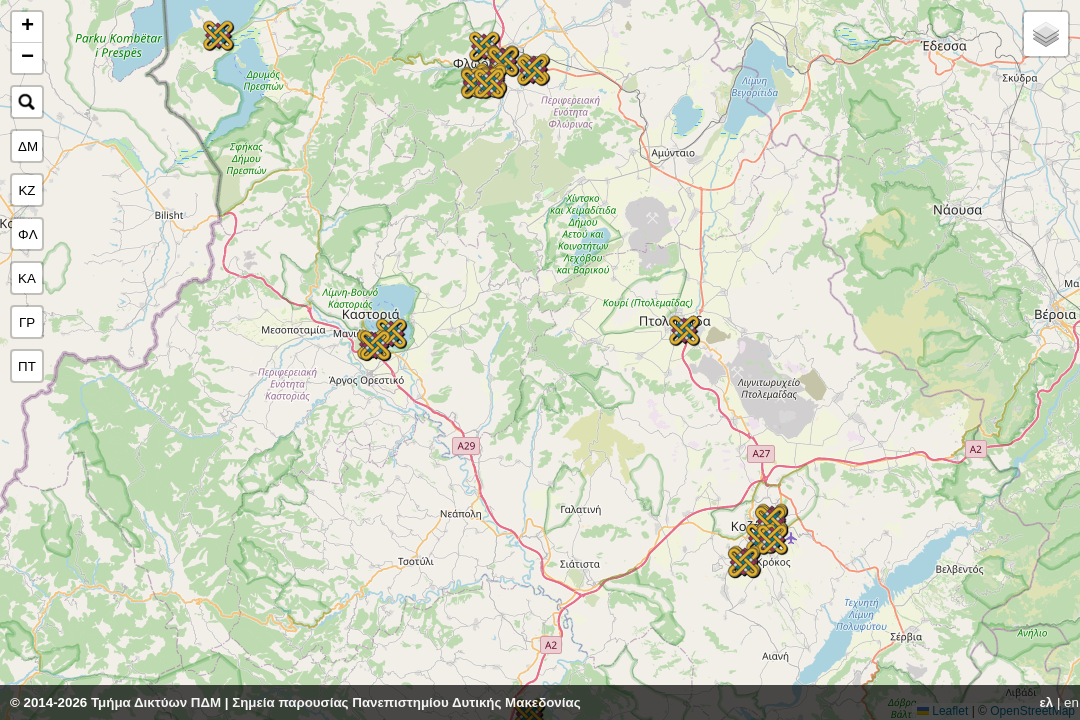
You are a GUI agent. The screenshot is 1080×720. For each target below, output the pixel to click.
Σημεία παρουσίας (290, 702)
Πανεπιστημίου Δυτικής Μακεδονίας (466, 702)
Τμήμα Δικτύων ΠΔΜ (156, 702)
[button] (772, 539)
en (1071, 702)
